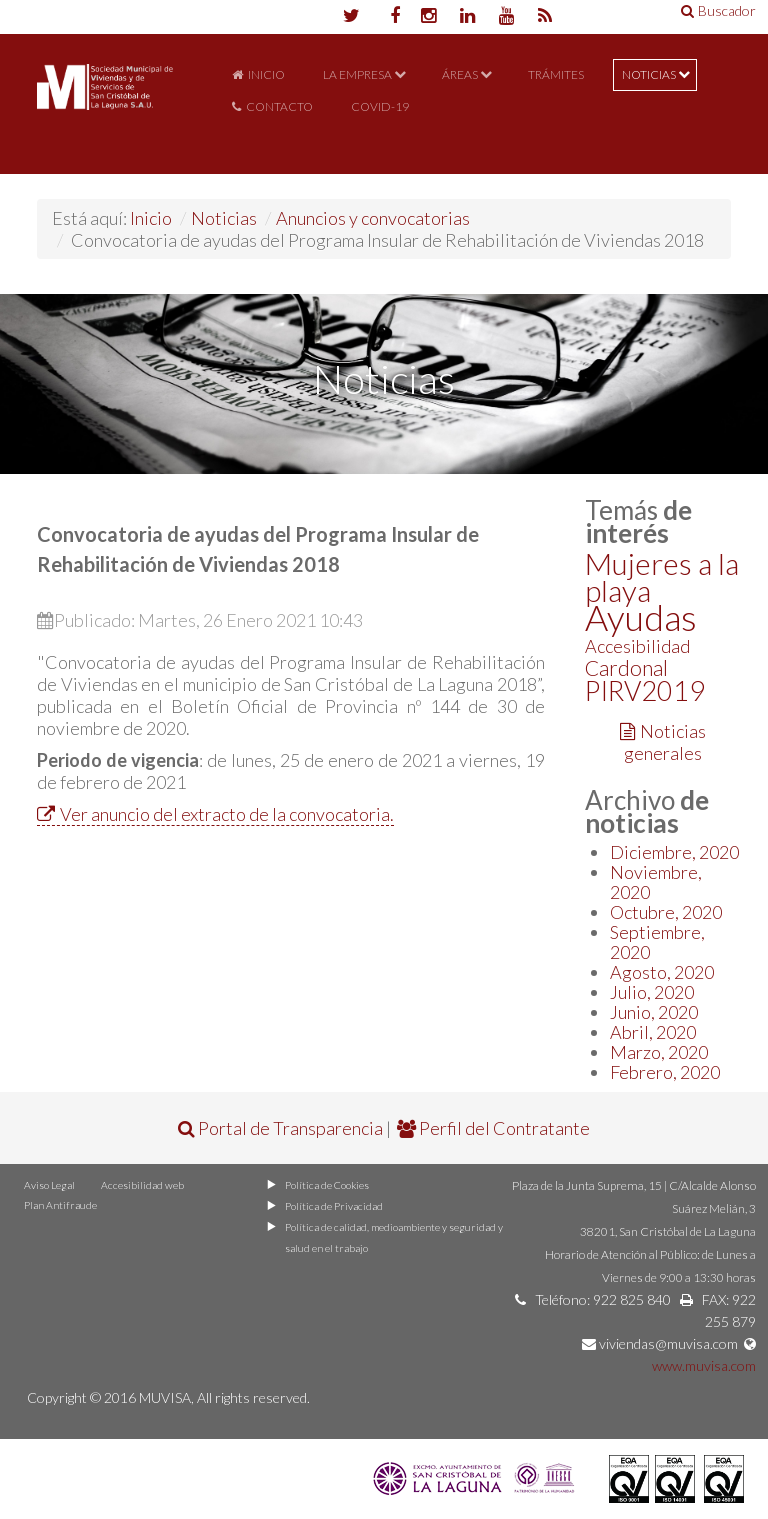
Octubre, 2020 (666, 912)
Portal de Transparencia (280, 1128)
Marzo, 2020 (659, 1052)
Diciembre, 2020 (674, 852)
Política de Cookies (326, 1185)
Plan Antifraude (57, 1205)
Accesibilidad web (138, 1185)
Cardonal (626, 667)
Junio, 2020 (654, 1012)
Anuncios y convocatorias (373, 218)
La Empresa (357, 74)
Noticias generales (663, 742)
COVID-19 (380, 106)
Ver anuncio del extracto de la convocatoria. (215, 814)
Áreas (460, 74)
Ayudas (641, 617)
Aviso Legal (48, 1185)
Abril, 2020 (653, 1032)
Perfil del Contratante (493, 1128)
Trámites (556, 74)
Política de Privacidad (331, 1206)
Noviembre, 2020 (656, 882)
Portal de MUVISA (105, 111)
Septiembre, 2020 (657, 942)
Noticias (649, 74)
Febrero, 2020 (665, 1072)
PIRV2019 (645, 690)
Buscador (718, 10)
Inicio (266, 74)
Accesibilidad (637, 646)
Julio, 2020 (652, 992)
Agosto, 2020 (662, 972)
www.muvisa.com (704, 1365)
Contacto (279, 106)
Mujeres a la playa (662, 576)
